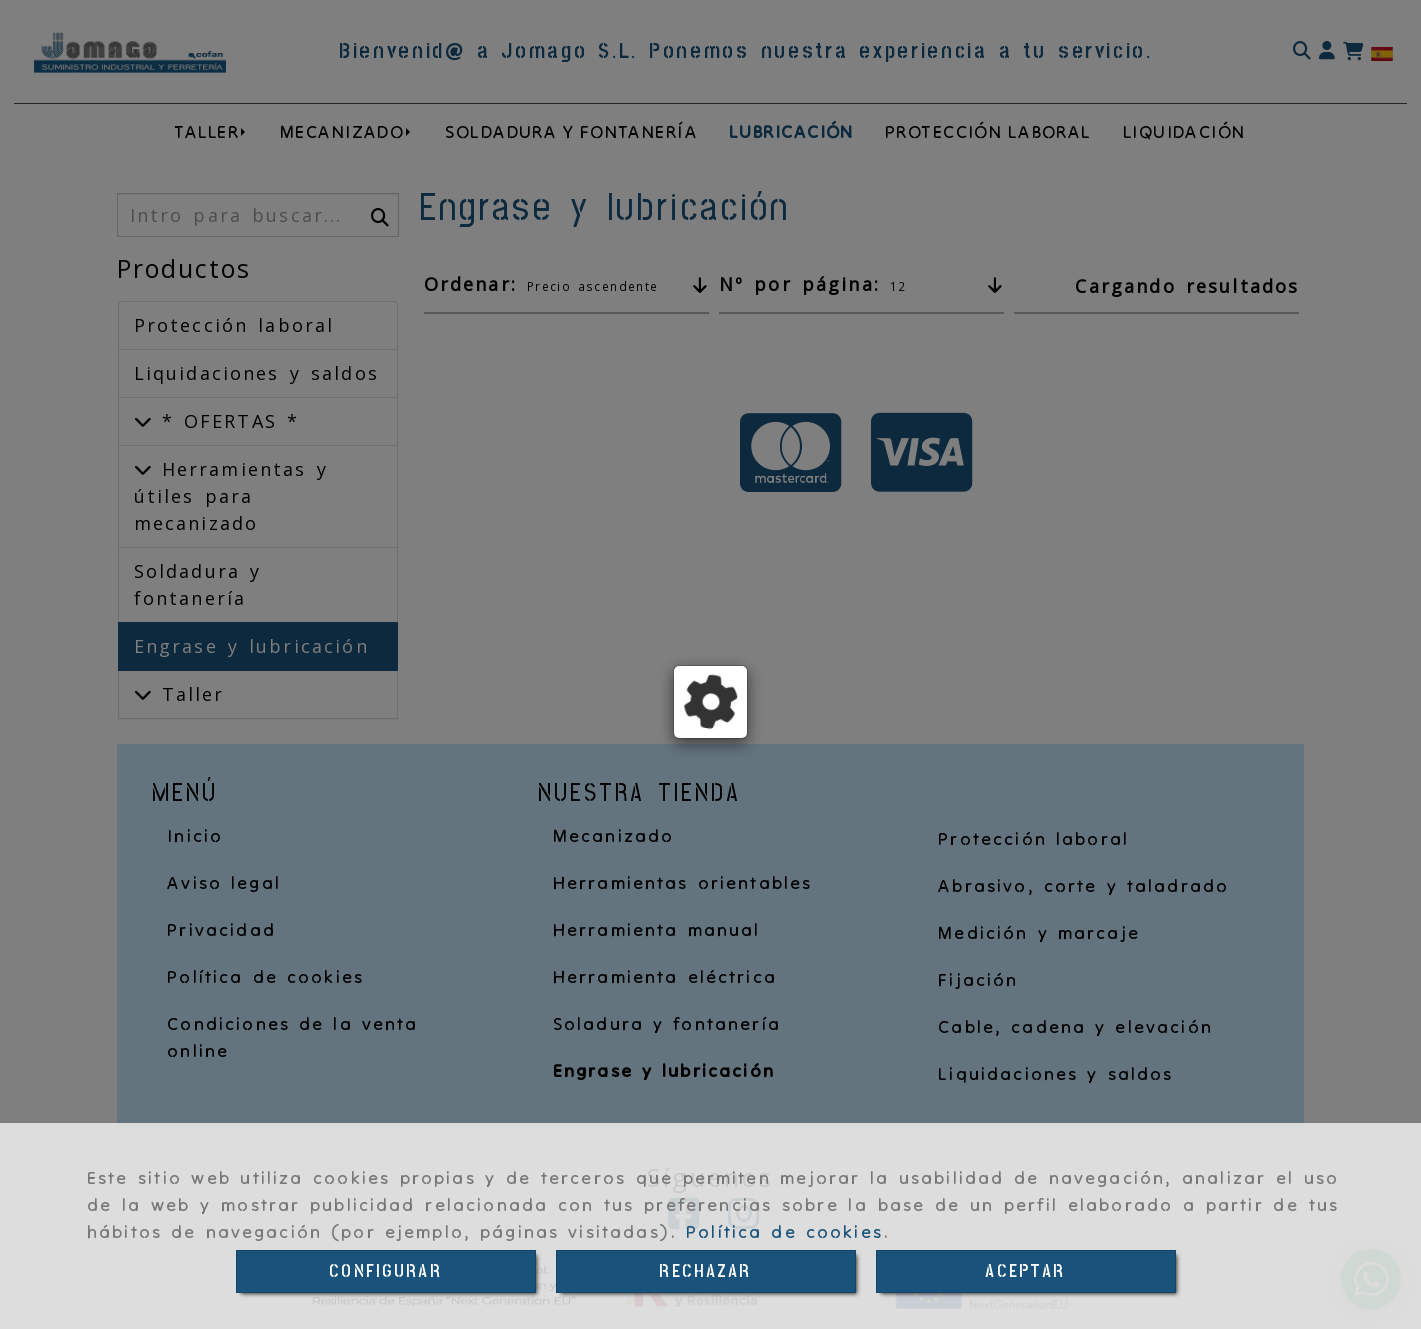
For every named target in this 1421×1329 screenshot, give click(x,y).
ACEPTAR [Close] (1025, 1271)
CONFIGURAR (385, 1271)
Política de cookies (784, 1231)
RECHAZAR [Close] (705, 1271)
